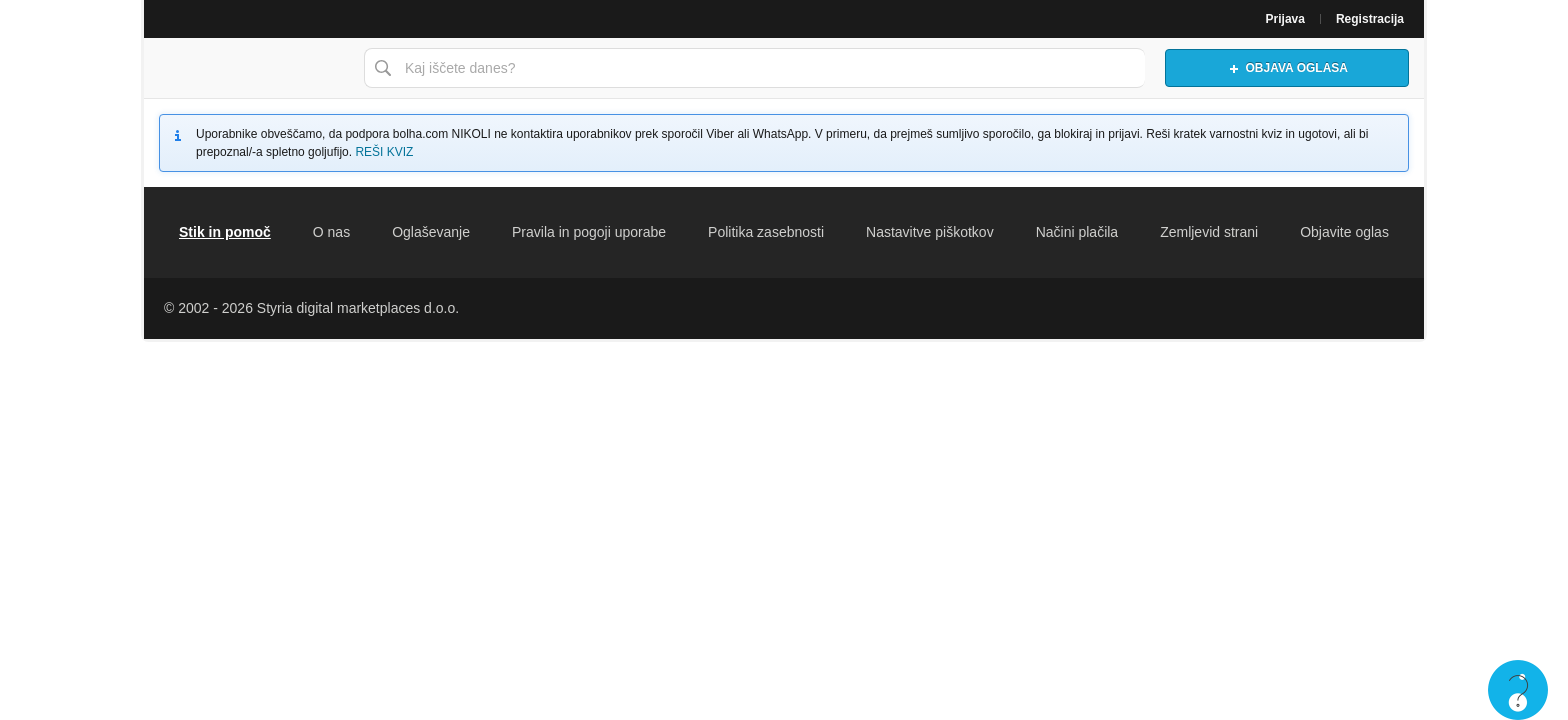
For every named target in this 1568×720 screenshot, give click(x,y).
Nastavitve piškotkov (930, 232)
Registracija (1370, 19)
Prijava (1285, 19)
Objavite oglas (1344, 232)
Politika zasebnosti (766, 232)
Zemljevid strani (1209, 232)
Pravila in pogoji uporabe (589, 232)
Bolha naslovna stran (249, 68)
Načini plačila (1077, 232)
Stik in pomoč (225, 232)
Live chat (1518, 690)
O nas (331, 232)
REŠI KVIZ (384, 152)
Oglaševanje (431, 232)
